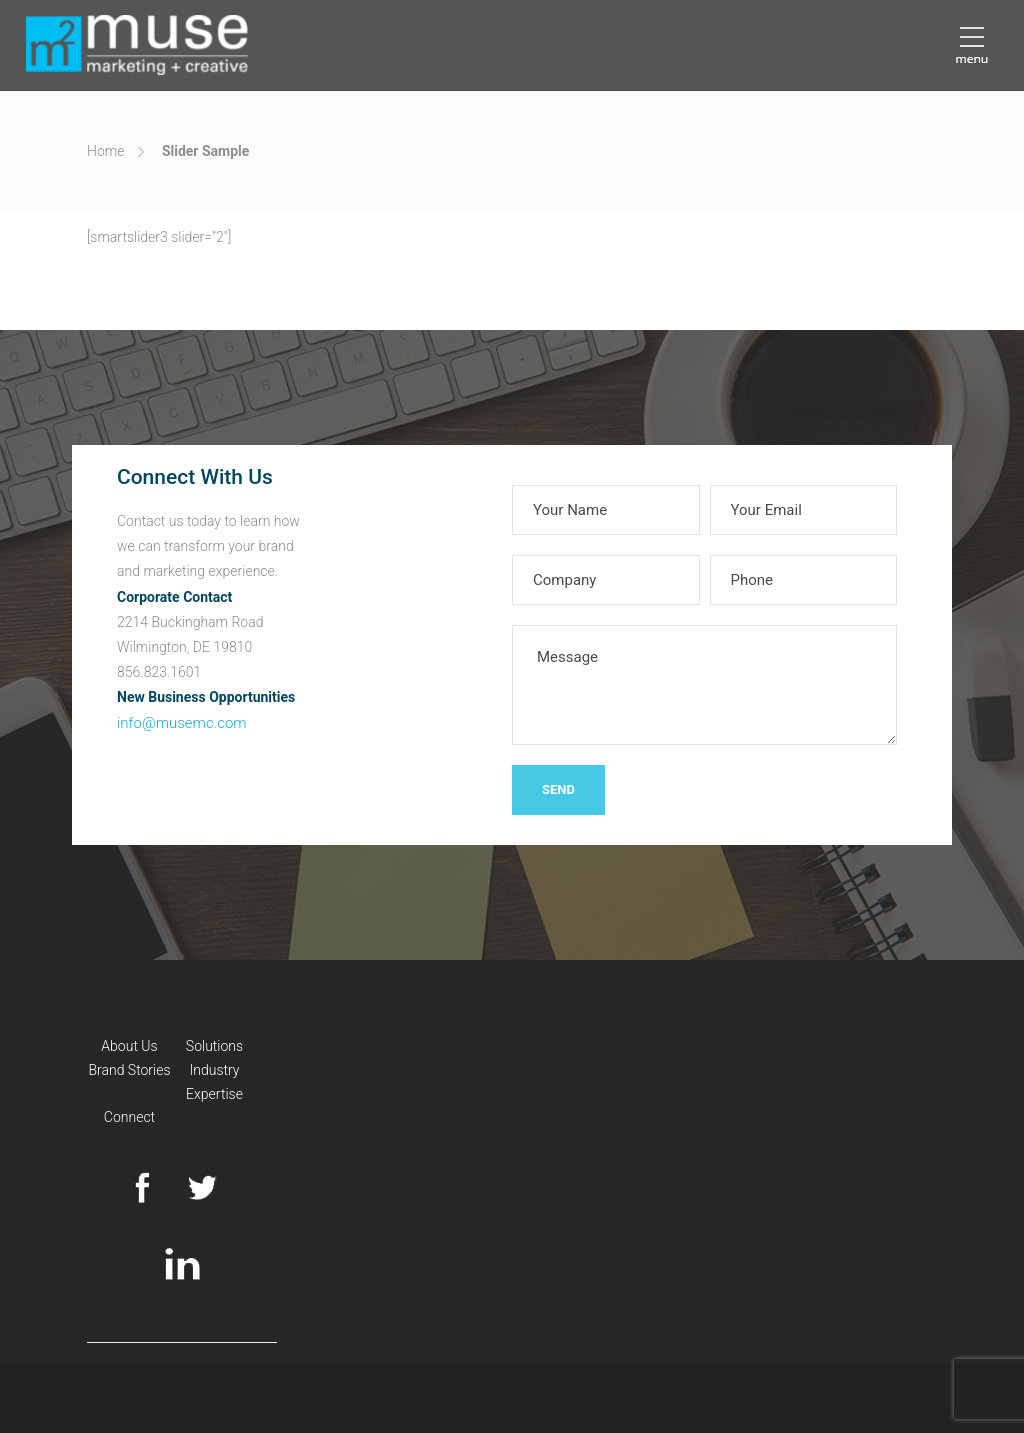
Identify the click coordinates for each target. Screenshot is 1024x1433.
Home (105, 151)
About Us (129, 1046)
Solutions (214, 1046)
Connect (129, 1117)
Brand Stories (129, 1070)
